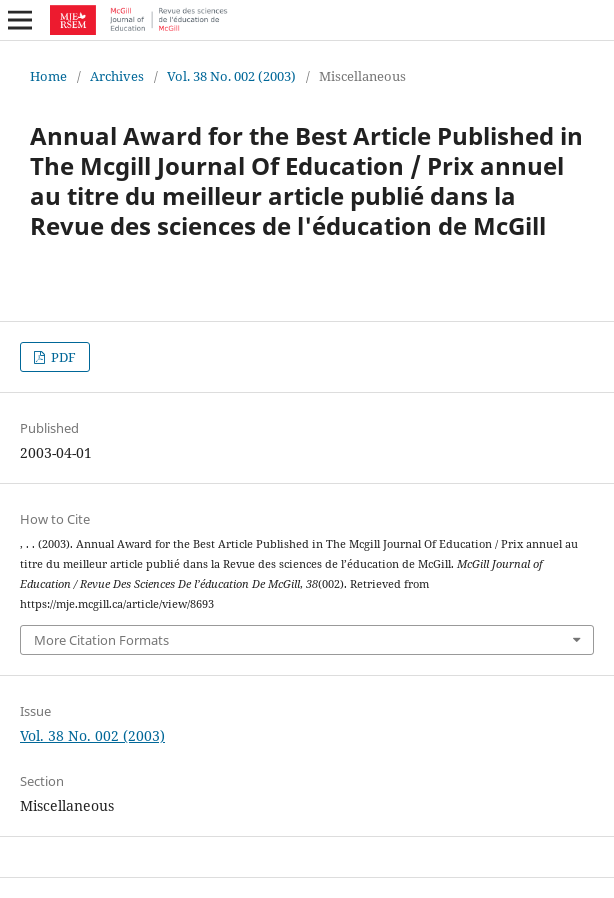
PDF (62, 357)
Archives (117, 76)
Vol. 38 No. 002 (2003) (231, 76)
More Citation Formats (101, 640)
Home (48, 76)
